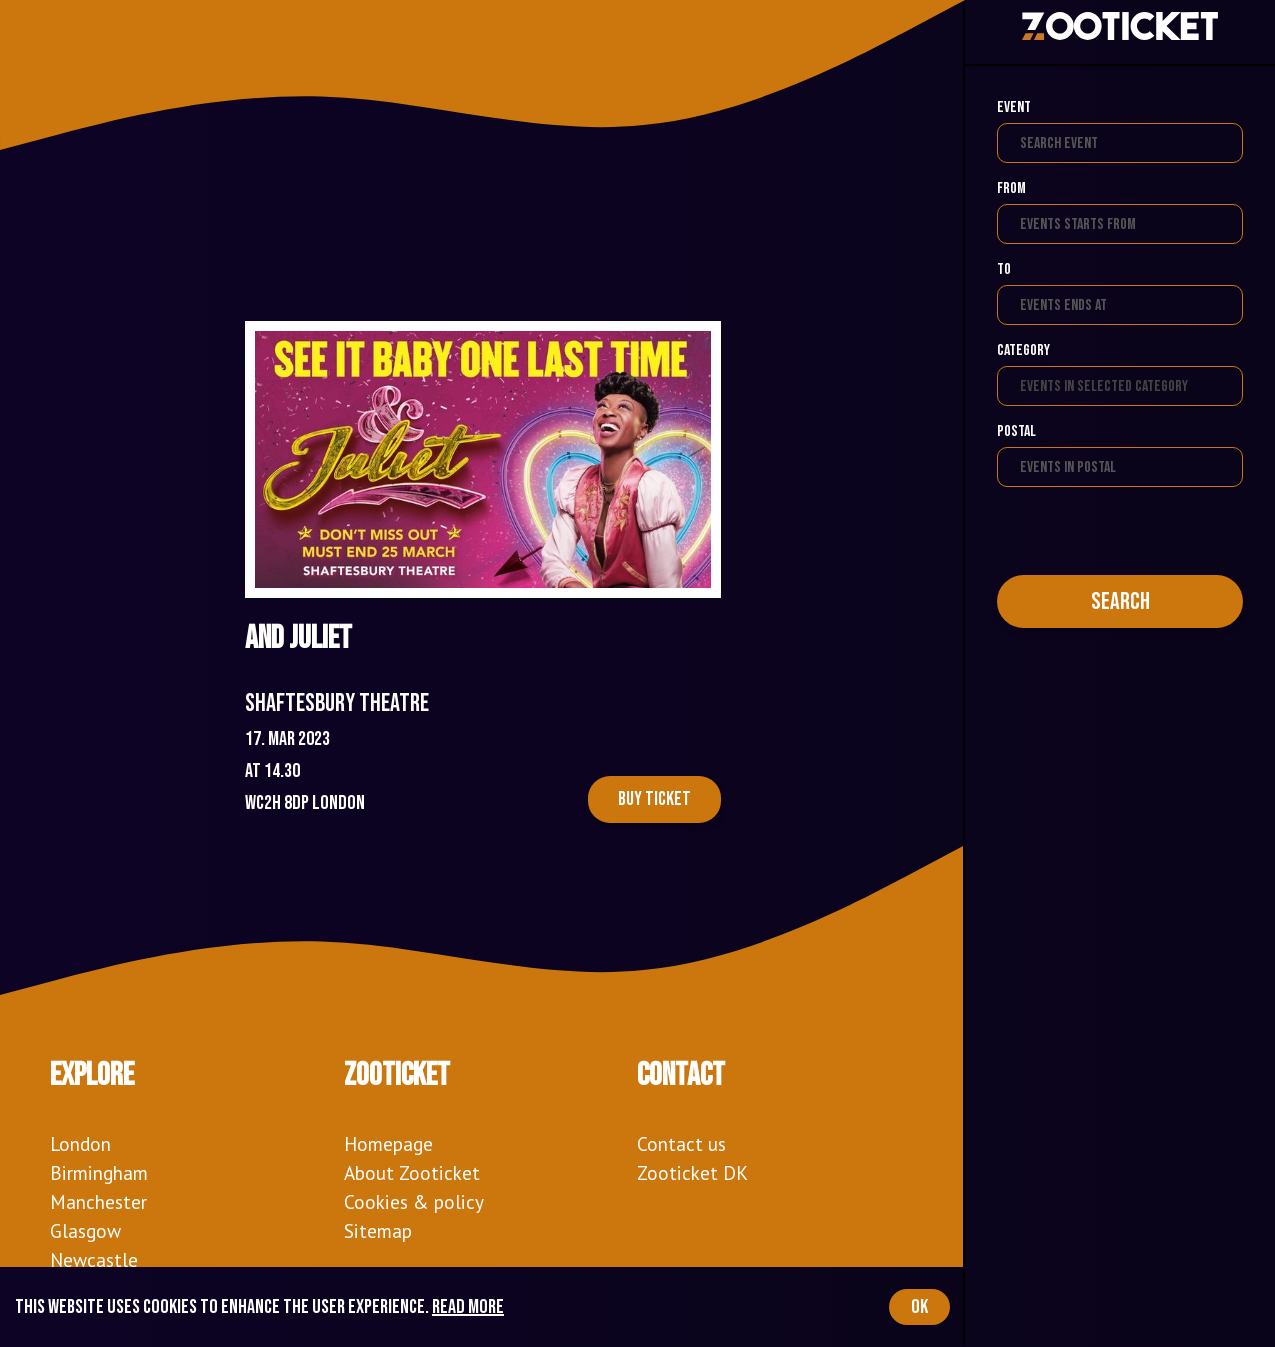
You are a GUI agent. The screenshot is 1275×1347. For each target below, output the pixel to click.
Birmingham (99, 1172)
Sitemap (378, 1230)
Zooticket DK (692, 1172)
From (1011, 188)
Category (1023, 350)
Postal (1016, 431)
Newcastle (94, 1259)
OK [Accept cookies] (919, 1307)
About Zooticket (412, 1172)
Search (1120, 601)
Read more (468, 1307)
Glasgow (85, 1230)
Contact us (681, 1143)
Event (1014, 107)
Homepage (388, 1143)
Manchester (98, 1201)
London (80, 1143)
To (1004, 269)
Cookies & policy (414, 1201)
